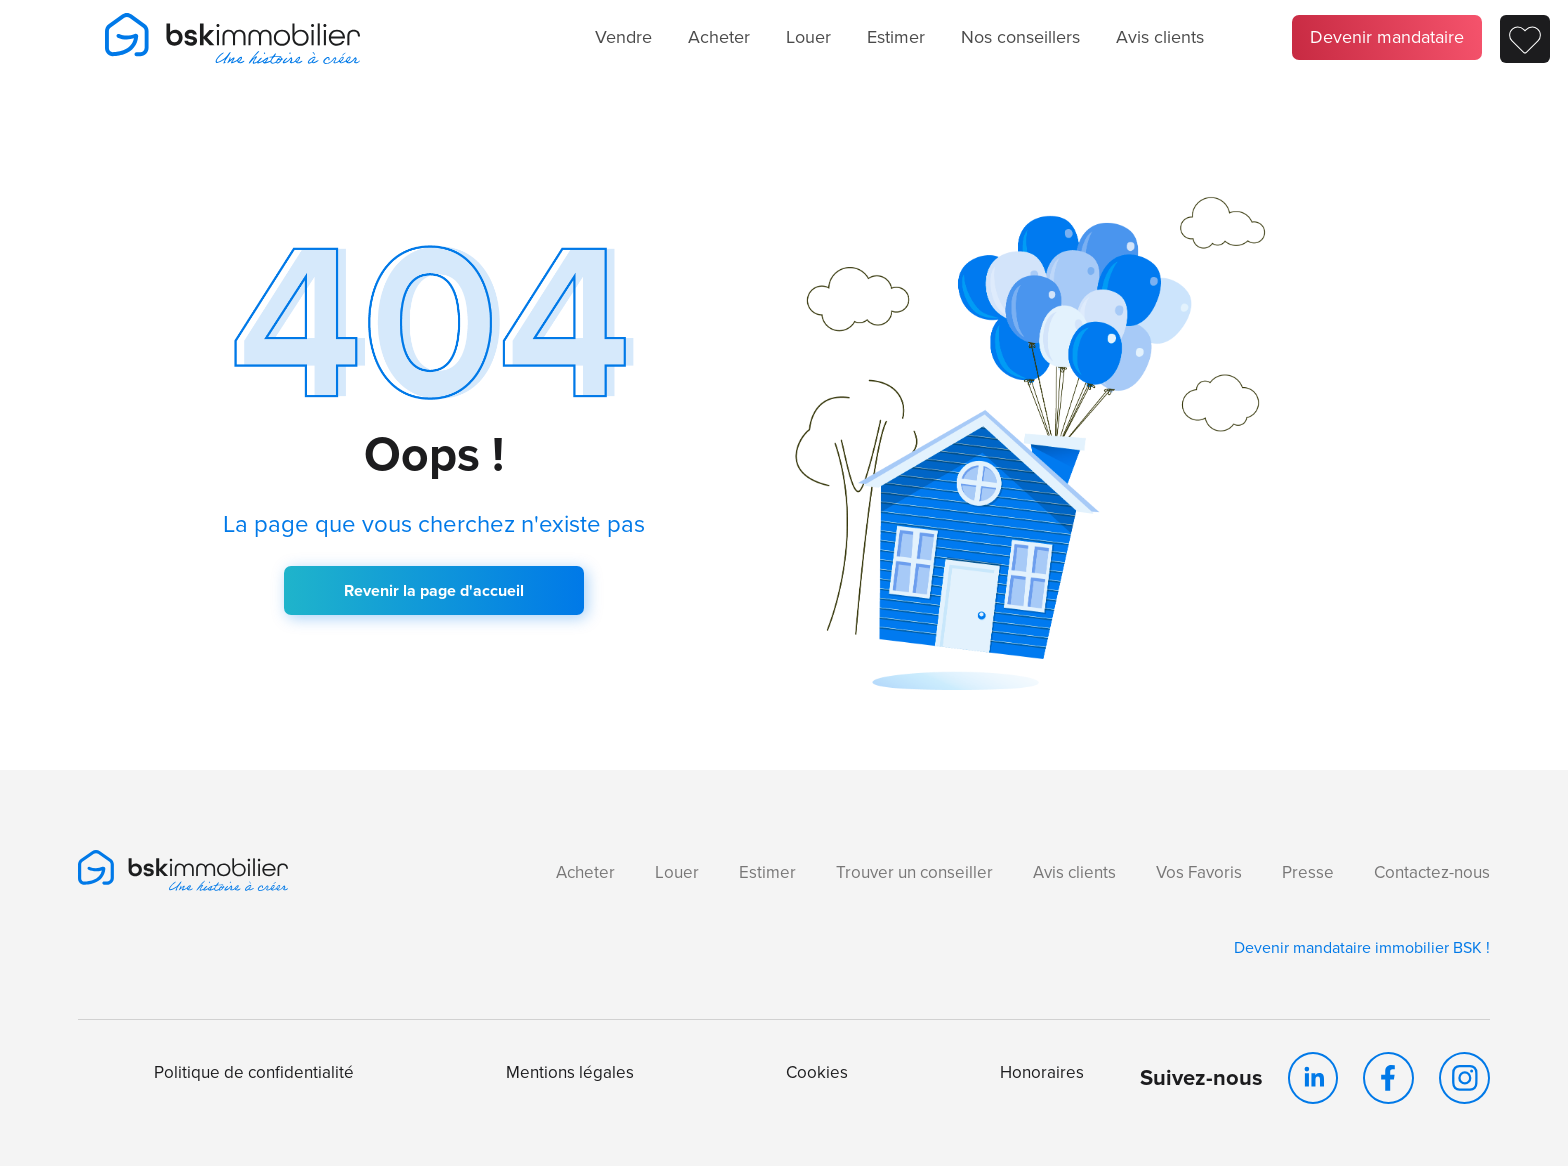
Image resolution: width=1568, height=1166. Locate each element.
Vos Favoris (1199, 872)
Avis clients (1160, 37)
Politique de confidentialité (254, 1072)
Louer (808, 37)
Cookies (817, 1072)
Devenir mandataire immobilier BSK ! (1362, 947)
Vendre (623, 37)
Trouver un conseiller (914, 872)
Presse (1308, 872)
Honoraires (1042, 1072)
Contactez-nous (1432, 872)
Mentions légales (570, 1072)
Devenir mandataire (1387, 37)
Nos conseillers (1020, 37)
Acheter (719, 37)
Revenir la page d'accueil (434, 590)
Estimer (896, 37)
